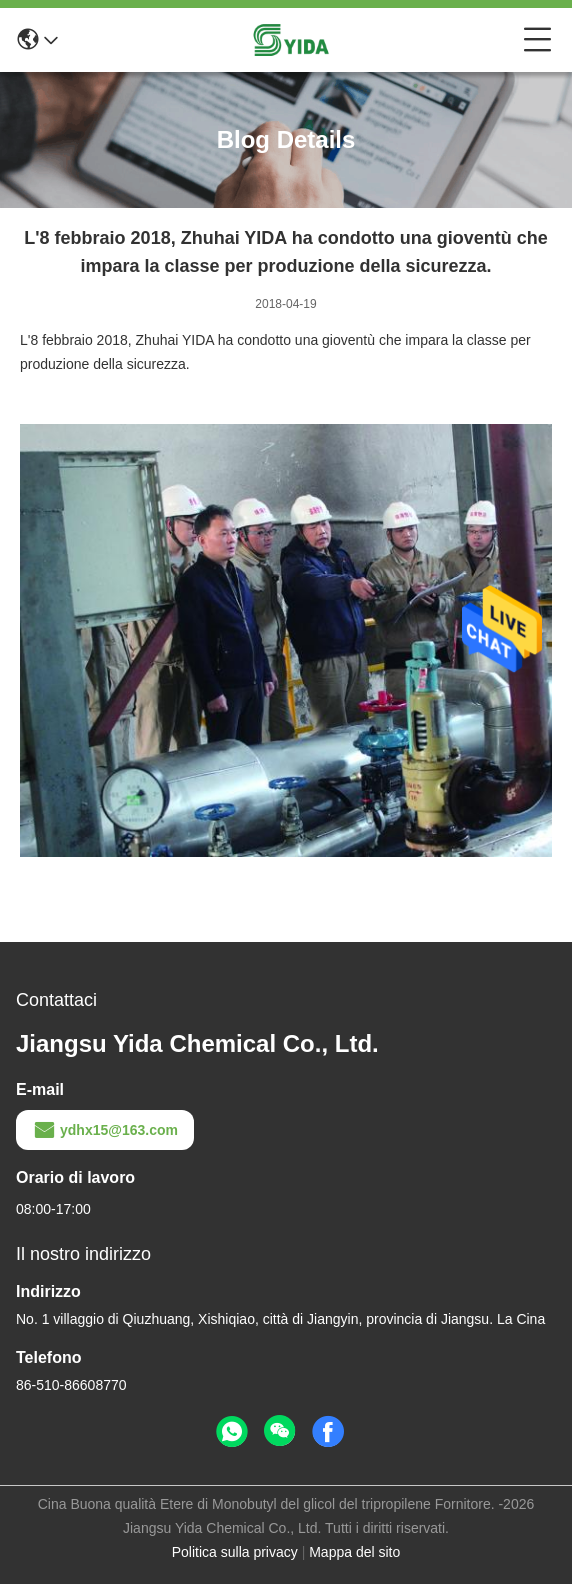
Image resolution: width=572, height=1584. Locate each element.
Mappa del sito (354, 1552)
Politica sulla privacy (235, 1552)
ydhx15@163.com (105, 1130)
